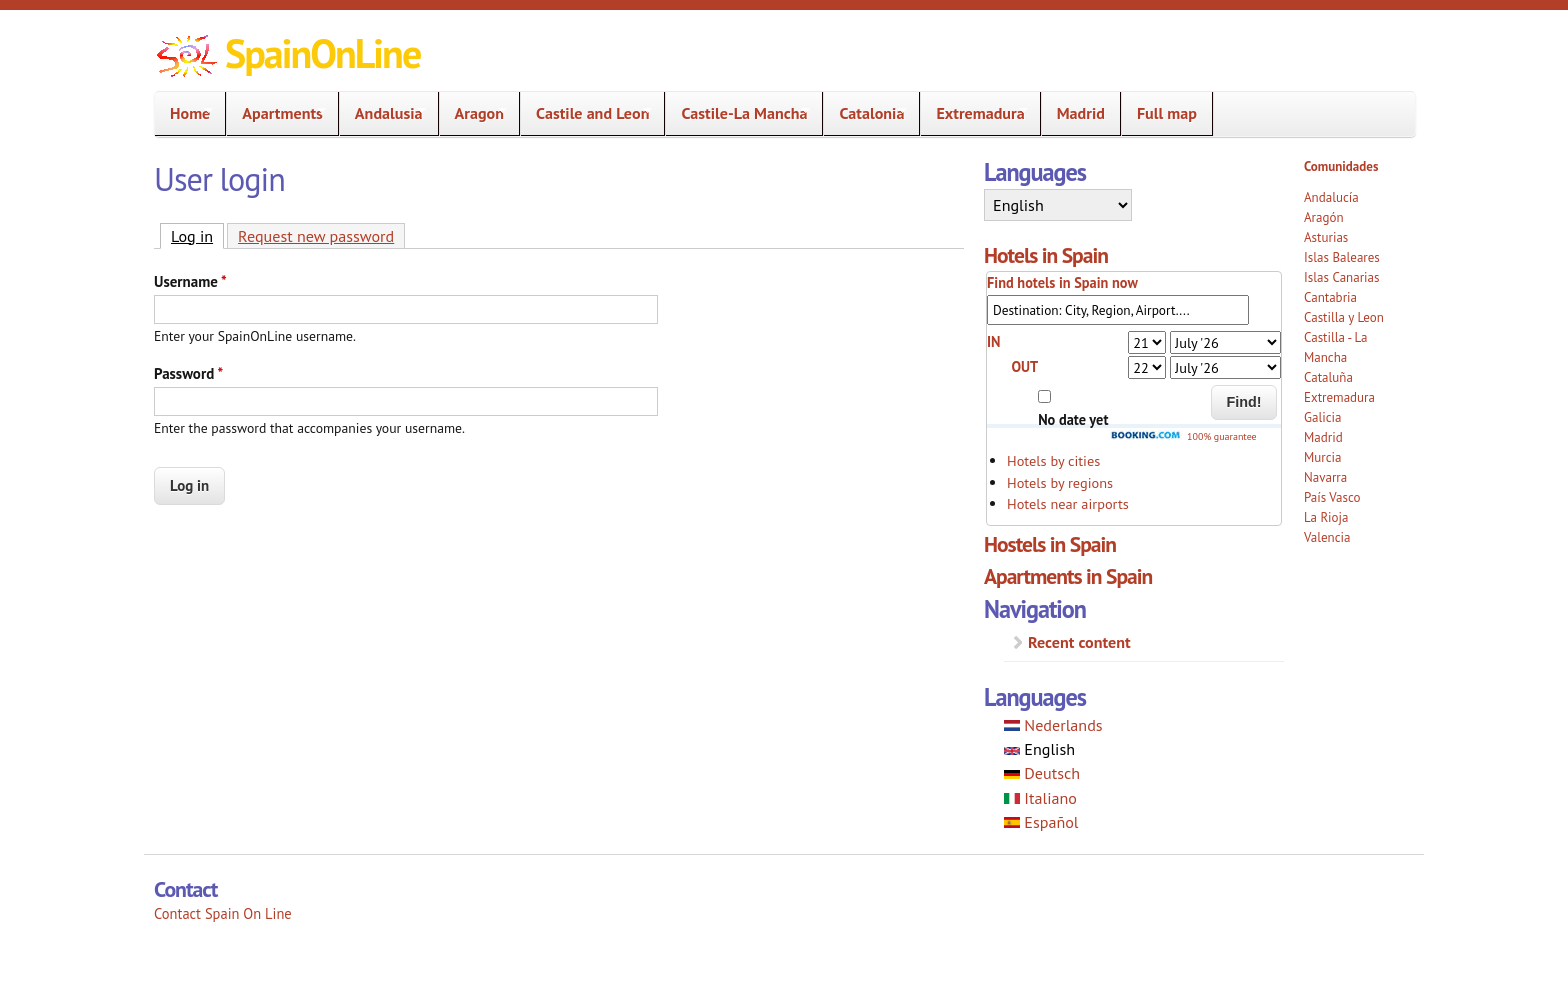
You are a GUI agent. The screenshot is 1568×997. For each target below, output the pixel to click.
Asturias (1326, 237)
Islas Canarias (1341, 277)
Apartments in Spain (1068, 576)
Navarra (1325, 477)
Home (184, 113)
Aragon (473, 113)
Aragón (1324, 217)
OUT (1024, 366)
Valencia (1327, 537)
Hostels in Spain (1050, 544)
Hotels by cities (1053, 460)
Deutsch (1042, 773)
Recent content (1079, 642)
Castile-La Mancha (738, 113)
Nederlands (1053, 725)
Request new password (316, 236)
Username (190, 281)
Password (188, 373)
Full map (1167, 113)
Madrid (1081, 113)
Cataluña (1328, 377)
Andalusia (383, 113)
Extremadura (974, 113)
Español (1041, 822)
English (1039, 749)
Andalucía (1331, 197)
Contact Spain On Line (223, 913)
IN (994, 341)
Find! (1244, 402)
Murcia (1323, 457)
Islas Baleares (1342, 257)
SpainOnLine (322, 53)
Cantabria (1330, 297)
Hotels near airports (1068, 503)
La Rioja (1326, 517)
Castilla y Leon (1344, 317)
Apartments (276, 113)
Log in (197, 235)
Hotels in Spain (1046, 255)
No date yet (1073, 419)
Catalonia (865, 113)
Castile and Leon (586, 113)
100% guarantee (1183, 436)
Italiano (1040, 798)
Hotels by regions (1060, 482)
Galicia (1322, 417)
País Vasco (1332, 497)
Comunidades (1341, 166)
